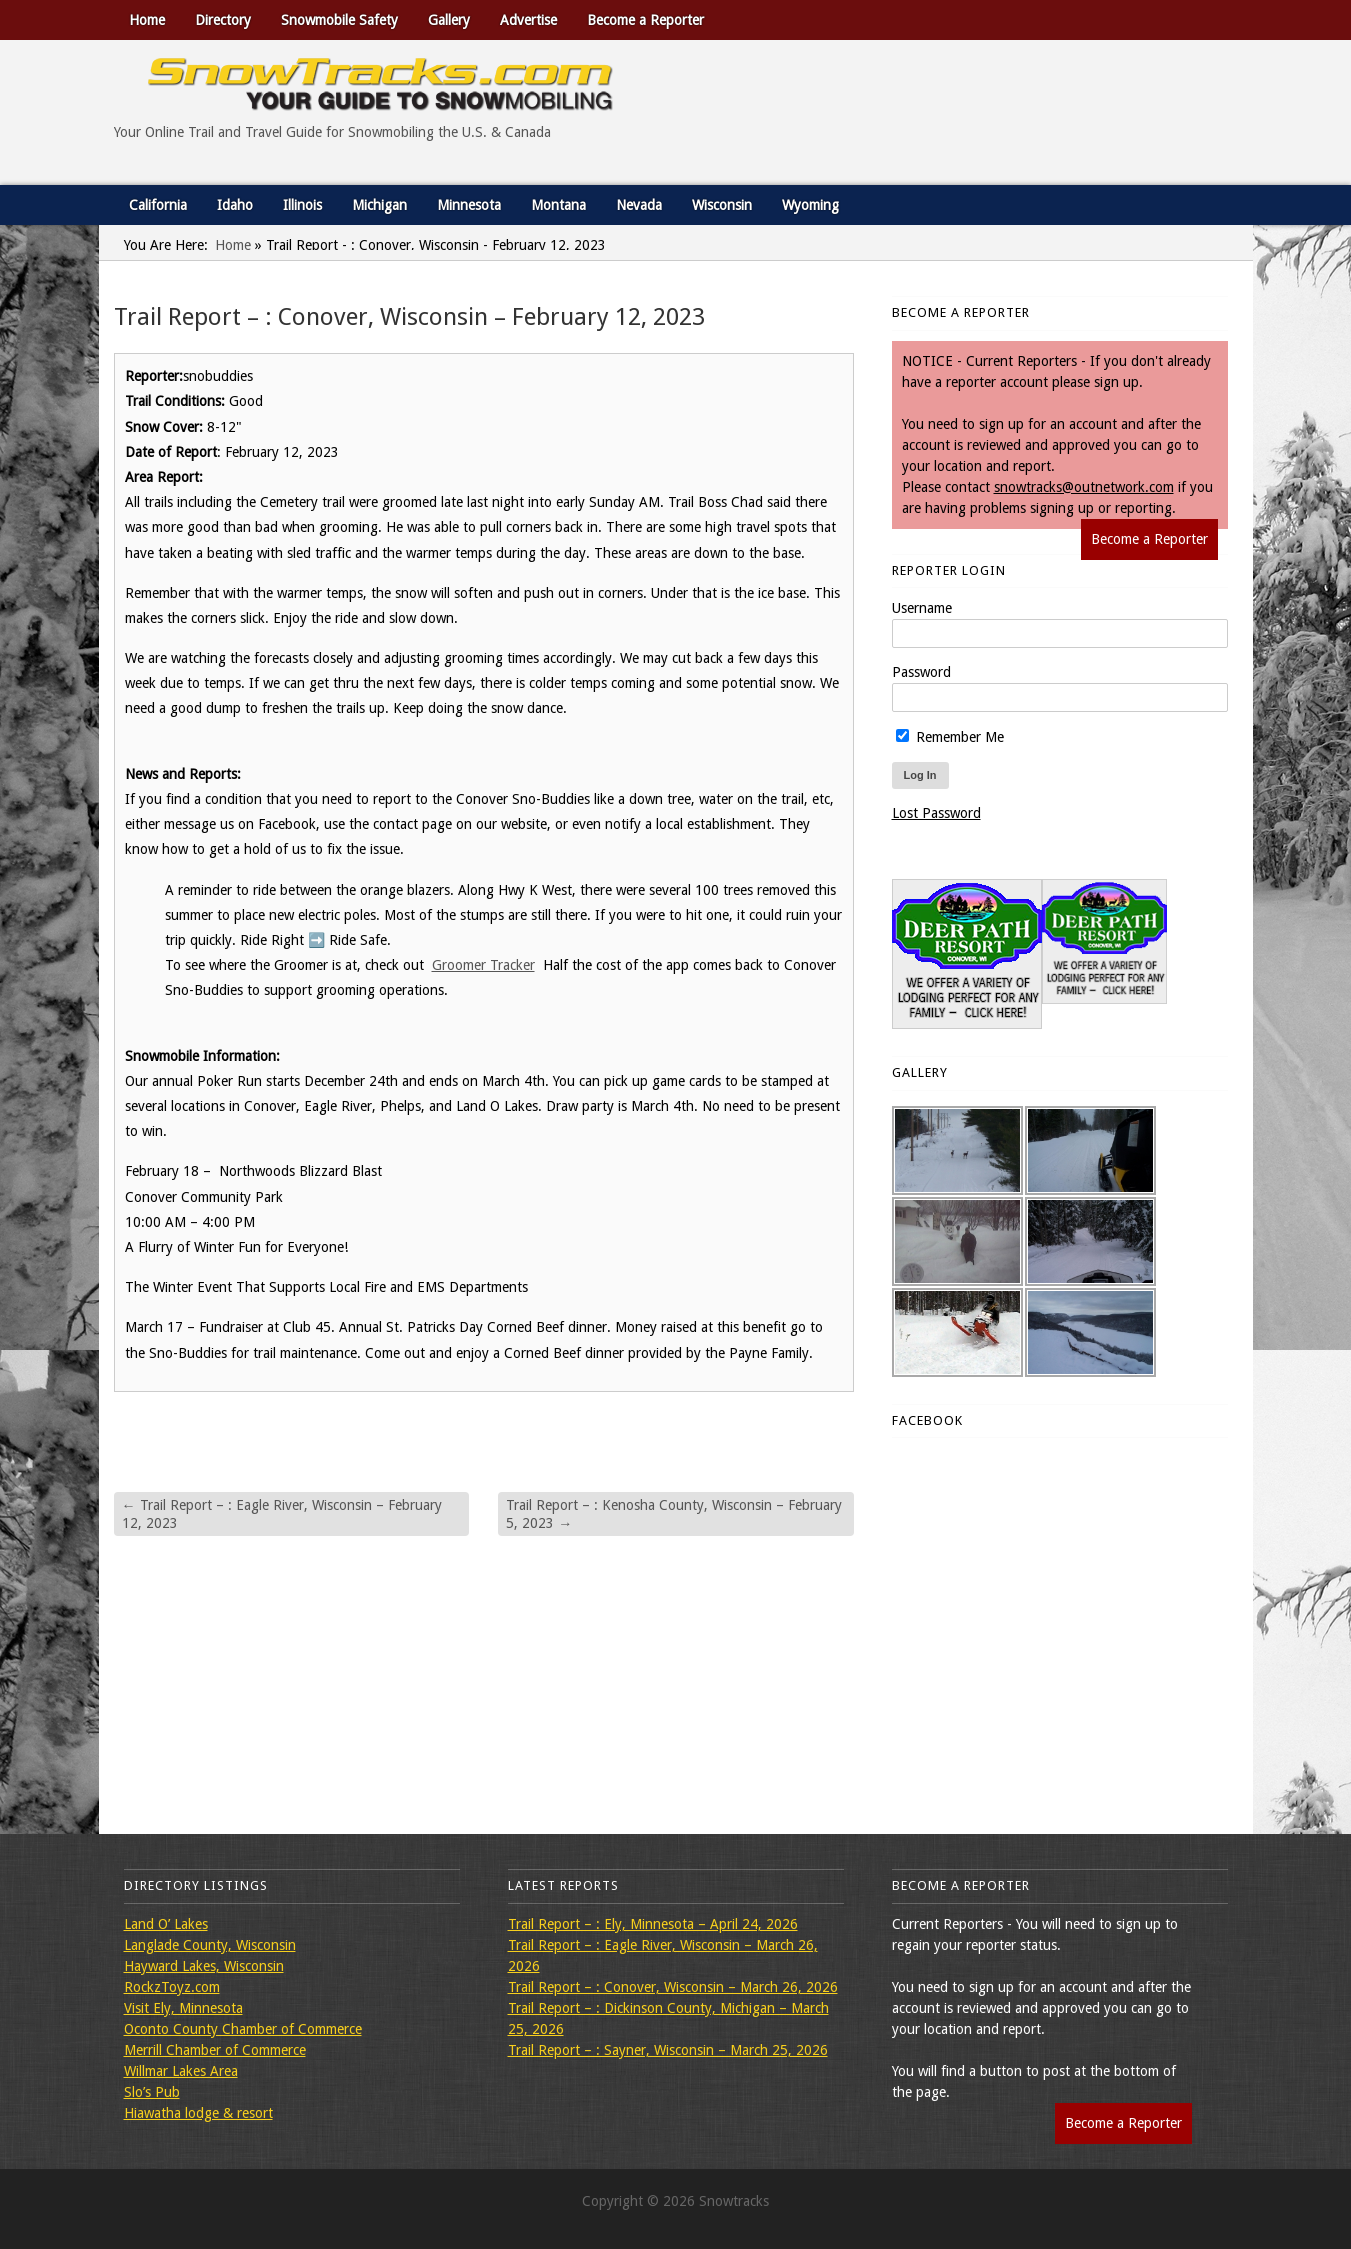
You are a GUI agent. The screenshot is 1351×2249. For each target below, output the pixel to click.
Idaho (235, 205)
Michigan (379, 205)
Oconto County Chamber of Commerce (243, 2029)
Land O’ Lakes (166, 1924)
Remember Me (950, 737)
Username (922, 608)
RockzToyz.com (172, 1987)
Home (147, 20)
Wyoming (810, 205)
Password (921, 672)
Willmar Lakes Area (181, 2071)
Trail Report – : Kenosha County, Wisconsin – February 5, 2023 (674, 1514)
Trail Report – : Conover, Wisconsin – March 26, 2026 (673, 1987)
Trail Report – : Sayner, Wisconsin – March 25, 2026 (668, 2050)
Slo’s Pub (152, 2092)
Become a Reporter (645, 20)
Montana (558, 205)
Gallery (449, 20)
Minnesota (469, 205)
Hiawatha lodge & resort (198, 2113)
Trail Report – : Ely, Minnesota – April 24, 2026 (653, 1924)
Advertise (528, 20)
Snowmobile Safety (339, 20)
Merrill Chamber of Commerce (215, 2050)
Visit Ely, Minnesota (183, 2008)
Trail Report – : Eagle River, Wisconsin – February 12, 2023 (282, 1514)
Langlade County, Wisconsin (210, 1945)
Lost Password (936, 813)
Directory (223, 20)
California (158, 205)
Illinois (302, 205)
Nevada (639, 205)
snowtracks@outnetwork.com (1084, 487)
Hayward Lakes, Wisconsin (204, 1966)
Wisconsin (722, 205)
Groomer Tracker (483, 965)
